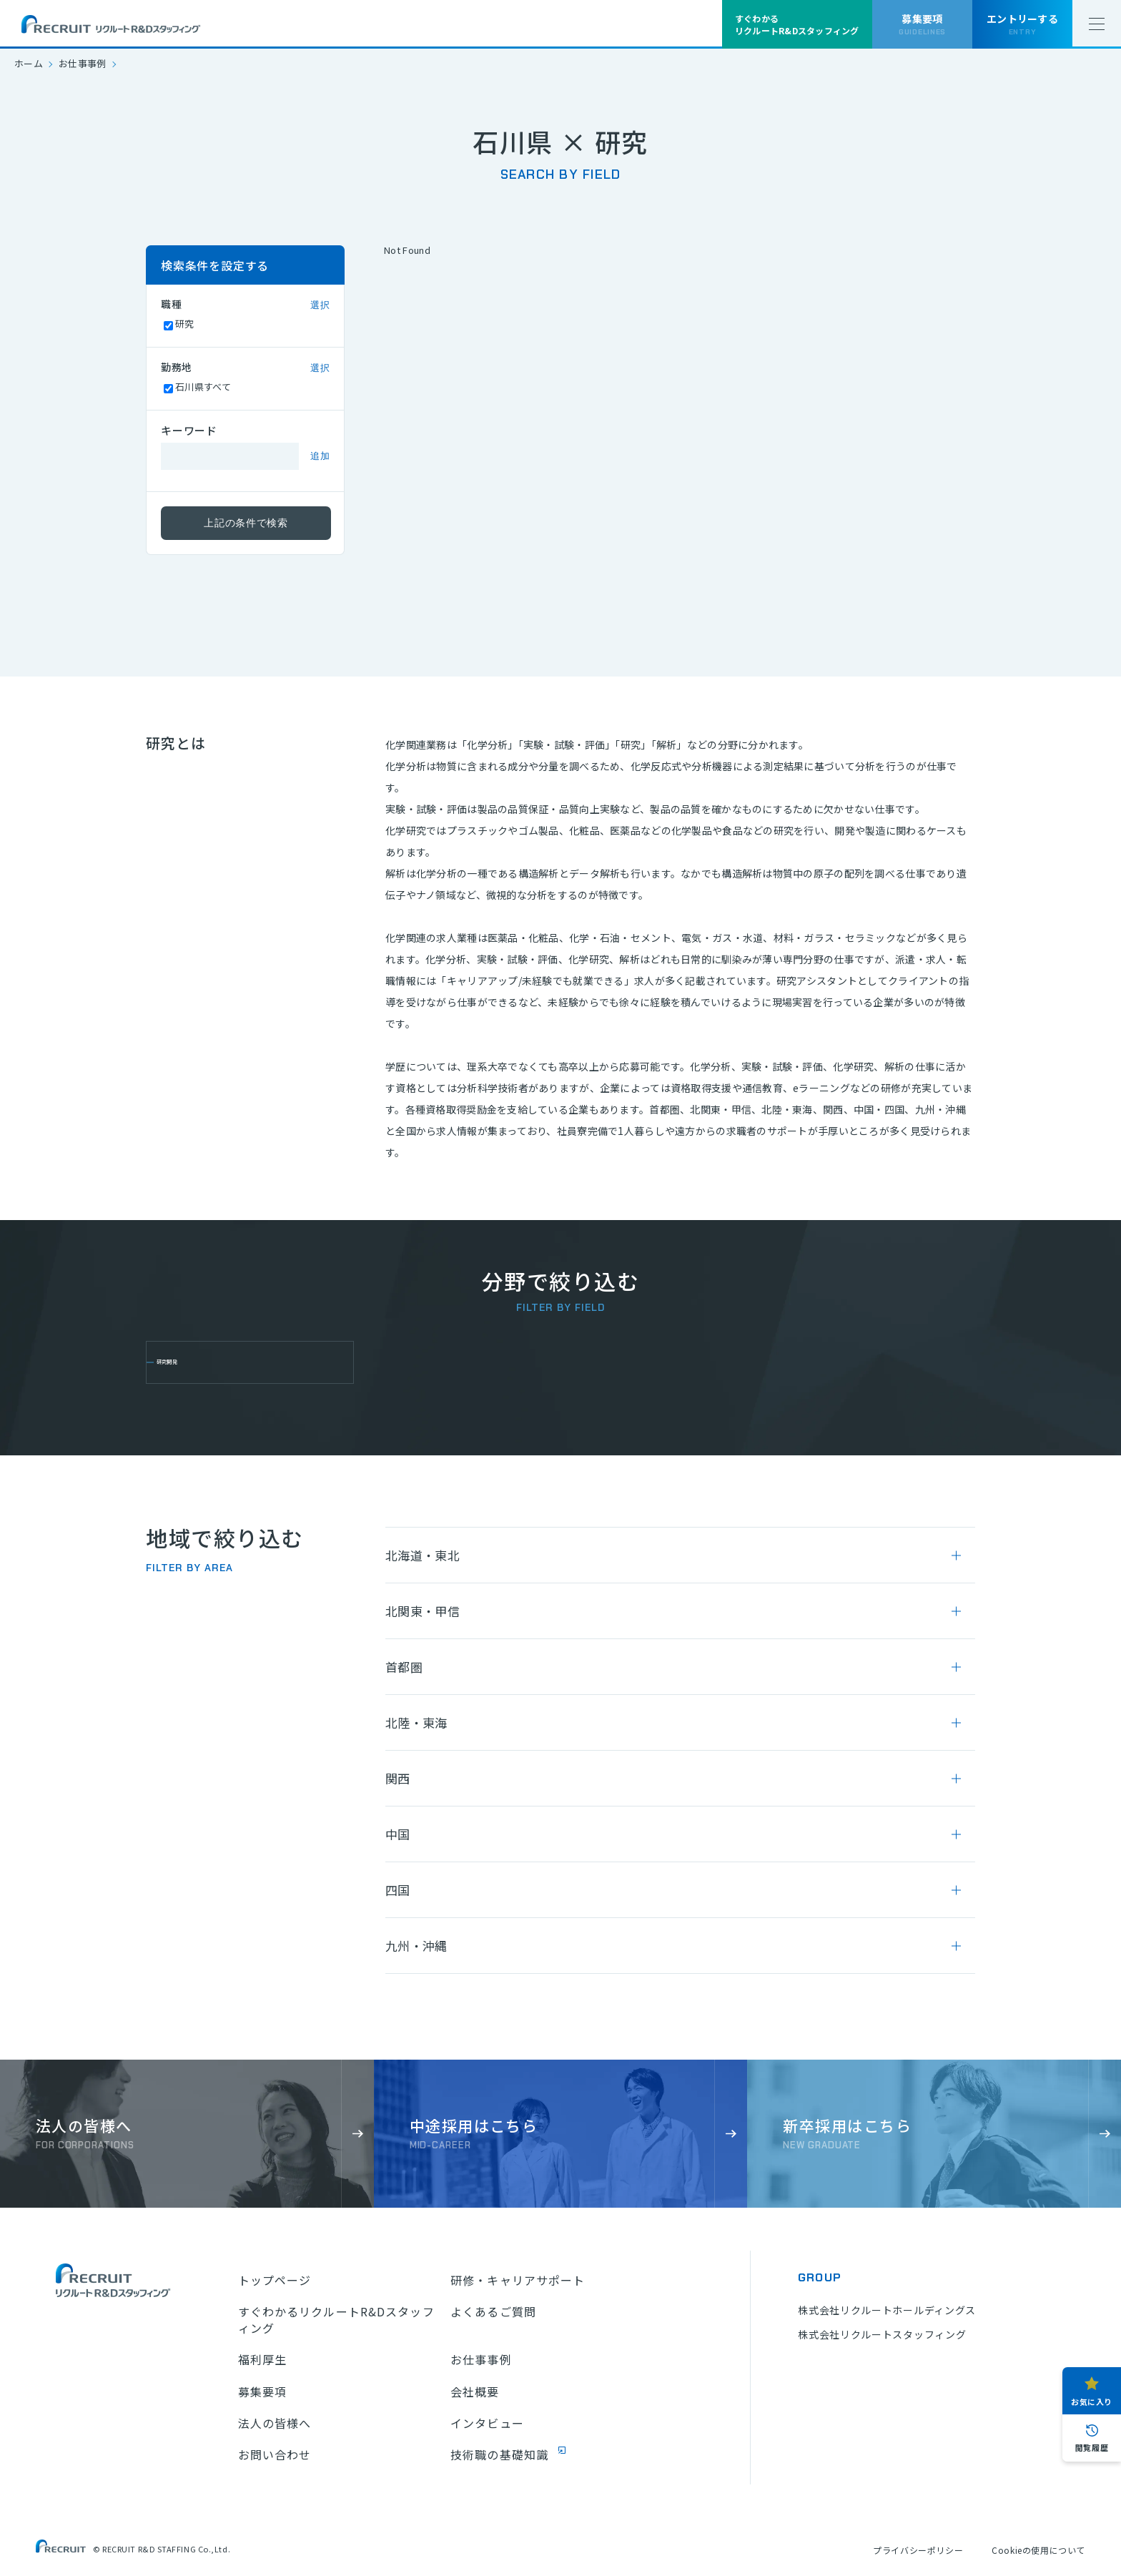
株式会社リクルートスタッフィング (882, 2334)
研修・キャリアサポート (517, 2280)
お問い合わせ (275, 2454)
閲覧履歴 (1091, 2447)
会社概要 (474, 2391)
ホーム (28, 63)
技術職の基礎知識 (499, 2454)
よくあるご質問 (493, 2311)
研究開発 (190, 1362)
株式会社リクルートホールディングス (887, 2310)
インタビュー (487, 2423)
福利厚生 (262, 2359)
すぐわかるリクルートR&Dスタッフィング (336, 2320)
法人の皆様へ (275, 2423)
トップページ (275, 2280)
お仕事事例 (83, 63)
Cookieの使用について (1038, 2550)
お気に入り (1091, 2401)
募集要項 (262, 2391)
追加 (320, 456)
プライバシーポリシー (918, 2550)
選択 (320, 305)
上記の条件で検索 (246, 523)
